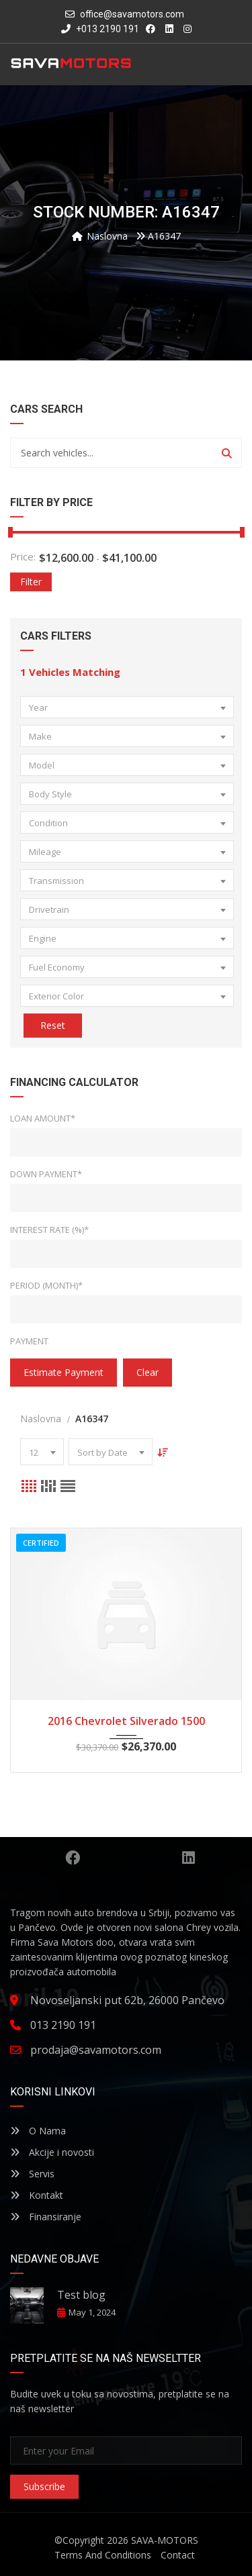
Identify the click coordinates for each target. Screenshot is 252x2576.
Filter (31, 581)
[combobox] (127, 707)
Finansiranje (45, 2216)
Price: (23, 556)
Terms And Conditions (102, 2554)
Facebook (72, 1858)
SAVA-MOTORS (164, 2540)
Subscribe (44, 2486)
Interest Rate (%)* (49, 1230)
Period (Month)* (46, 1285)
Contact (178, 2554)
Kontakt (36, 2195)
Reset (52, 1025)
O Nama (38, 2130)
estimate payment (63, 1372)
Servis (32, 2173)
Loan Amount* (42, 1118)
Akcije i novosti (52, 2152)
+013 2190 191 (100, 28)
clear (147, 1372)
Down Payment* (46, 1174)
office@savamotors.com (132, 14)
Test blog (81, 2294)
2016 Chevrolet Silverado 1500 (126, 1721)
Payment (29, 1341)
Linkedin (188, 1858)
